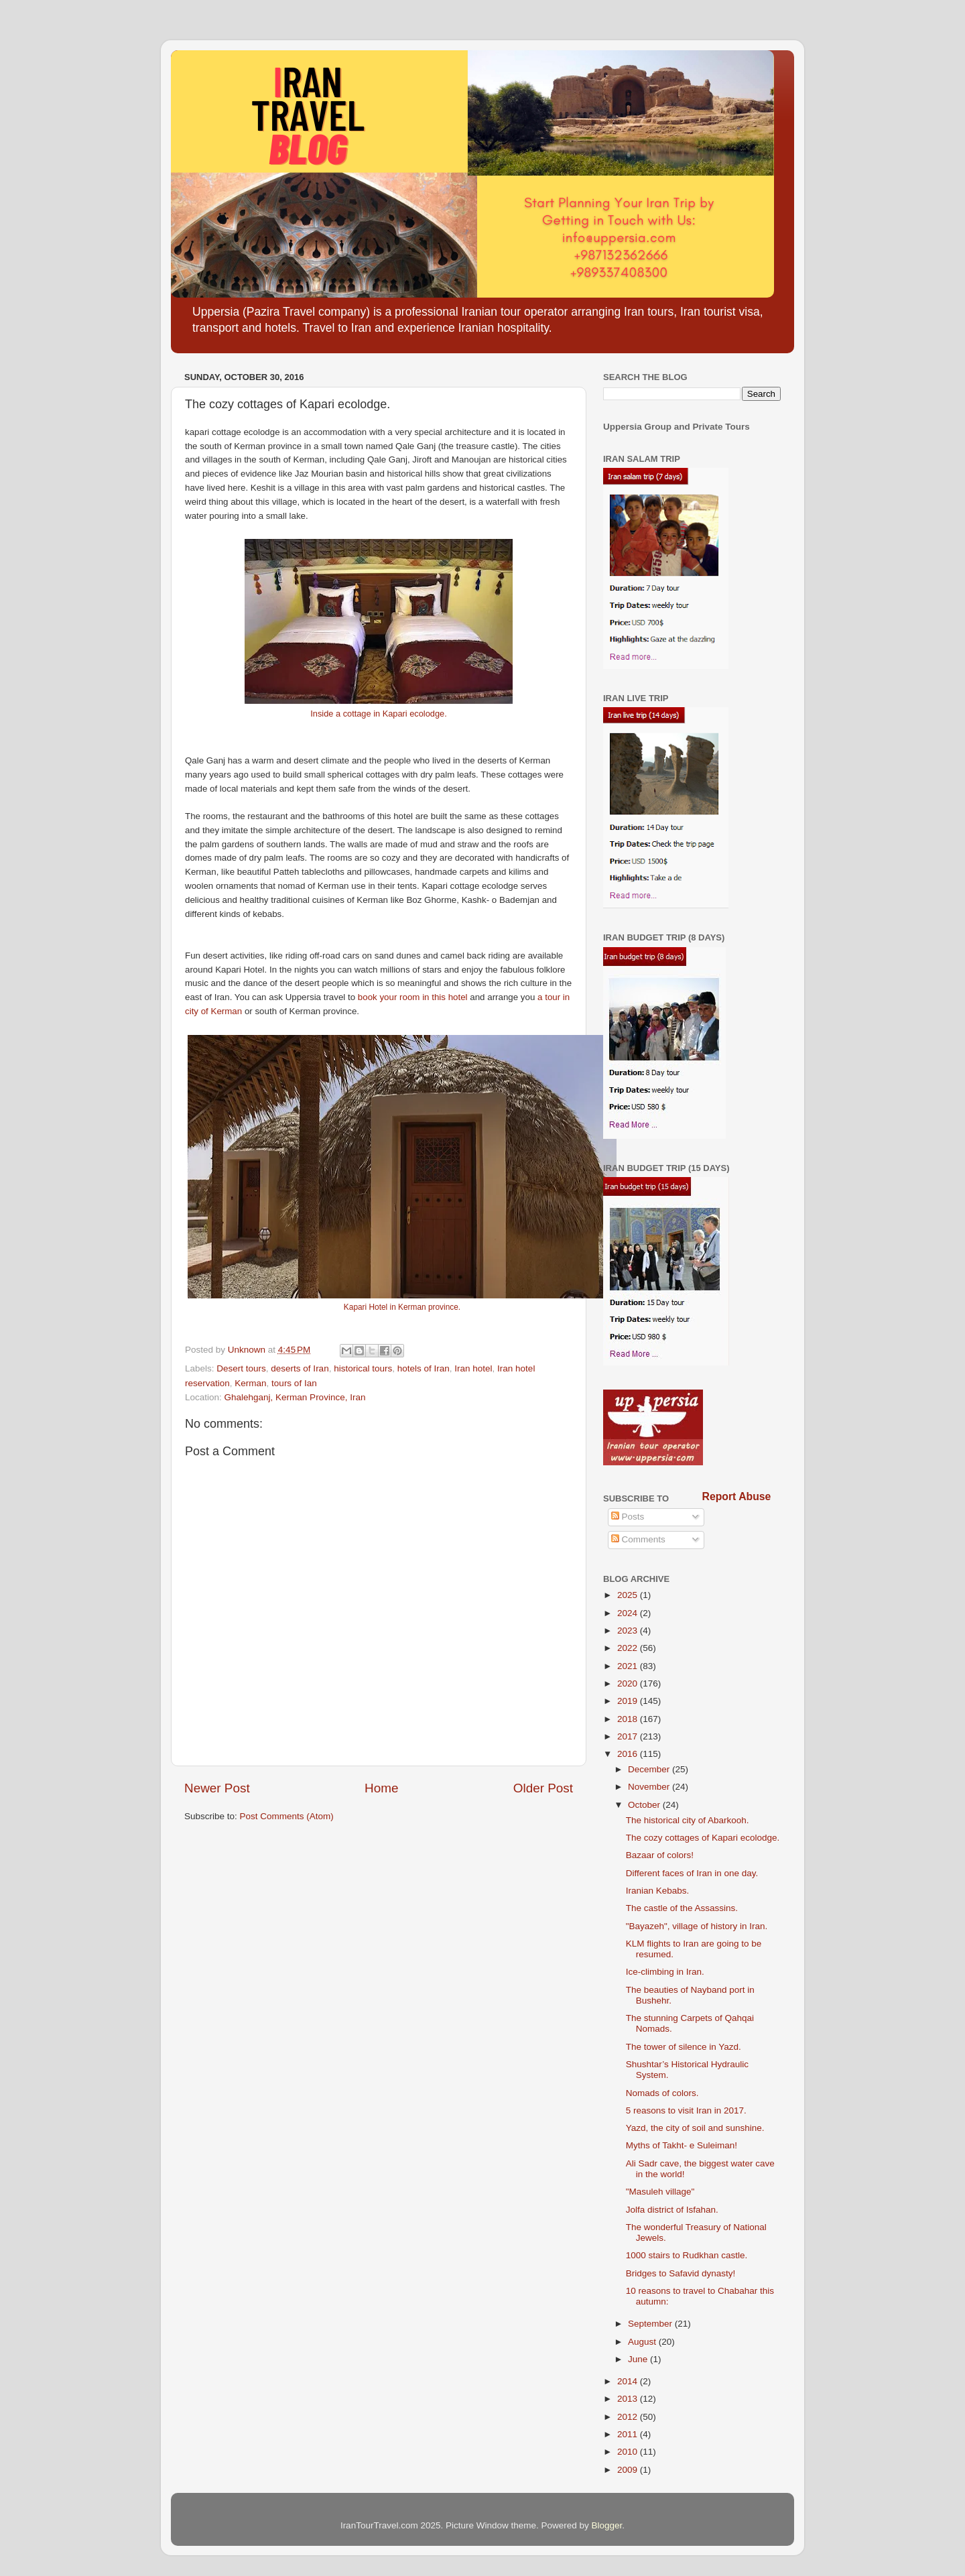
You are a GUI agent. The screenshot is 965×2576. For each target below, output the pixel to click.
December (650, 1769)
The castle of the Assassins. (682, 1908)
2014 (628, 2381)
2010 (628, 2452)
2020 (628, 1683)
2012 (628, 2417)
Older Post (543, 1788)
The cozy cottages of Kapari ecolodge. (703, 1838)
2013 (628, 2399)
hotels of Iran (423, 1368)
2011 (628, 2434)
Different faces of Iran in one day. (692, 1873)
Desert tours (241, 1368)
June (639, 2359)
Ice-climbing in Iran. (665, 1972)
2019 (628, 1701)
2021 (628, 1666)
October (645, 1805)
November (650, 1787)
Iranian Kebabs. (658, 1891)
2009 (628, 2470)
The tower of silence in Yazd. (683, 2047)
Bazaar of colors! (660, 1855)
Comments (638, 1539)
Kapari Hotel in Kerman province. (402, 1307)
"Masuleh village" (660, 2192)
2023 (628, 1631)
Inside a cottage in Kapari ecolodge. (378, 714)
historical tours (363, 1368)
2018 (628, 1719)
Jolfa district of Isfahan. (672, 2210)
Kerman (250, 1383)
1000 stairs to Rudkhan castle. (687, 2255)
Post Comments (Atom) (287, 1816)
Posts (628, 1517)
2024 (628, 1613)
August (643, 2342)
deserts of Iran (299, 1368)
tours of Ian (294, 1383)
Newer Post (217, 1788)
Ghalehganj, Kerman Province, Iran (295, 1397)
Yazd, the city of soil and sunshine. (695, 2128)
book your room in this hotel (413, 997)
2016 (628, 1754)
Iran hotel (473, 1368)
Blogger (607, 2525)
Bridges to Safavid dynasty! (681, 2273)
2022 (628, 1648)
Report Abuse (736, 1496)
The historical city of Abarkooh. (687, 1820)
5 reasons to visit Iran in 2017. (686, 2110)
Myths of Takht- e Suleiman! (681, 2145)
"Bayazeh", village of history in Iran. (696, 1926)
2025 (628, 1595)
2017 (628, 1736)
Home (381, 1788)
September (651, 2324)
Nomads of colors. (662, 2093)
